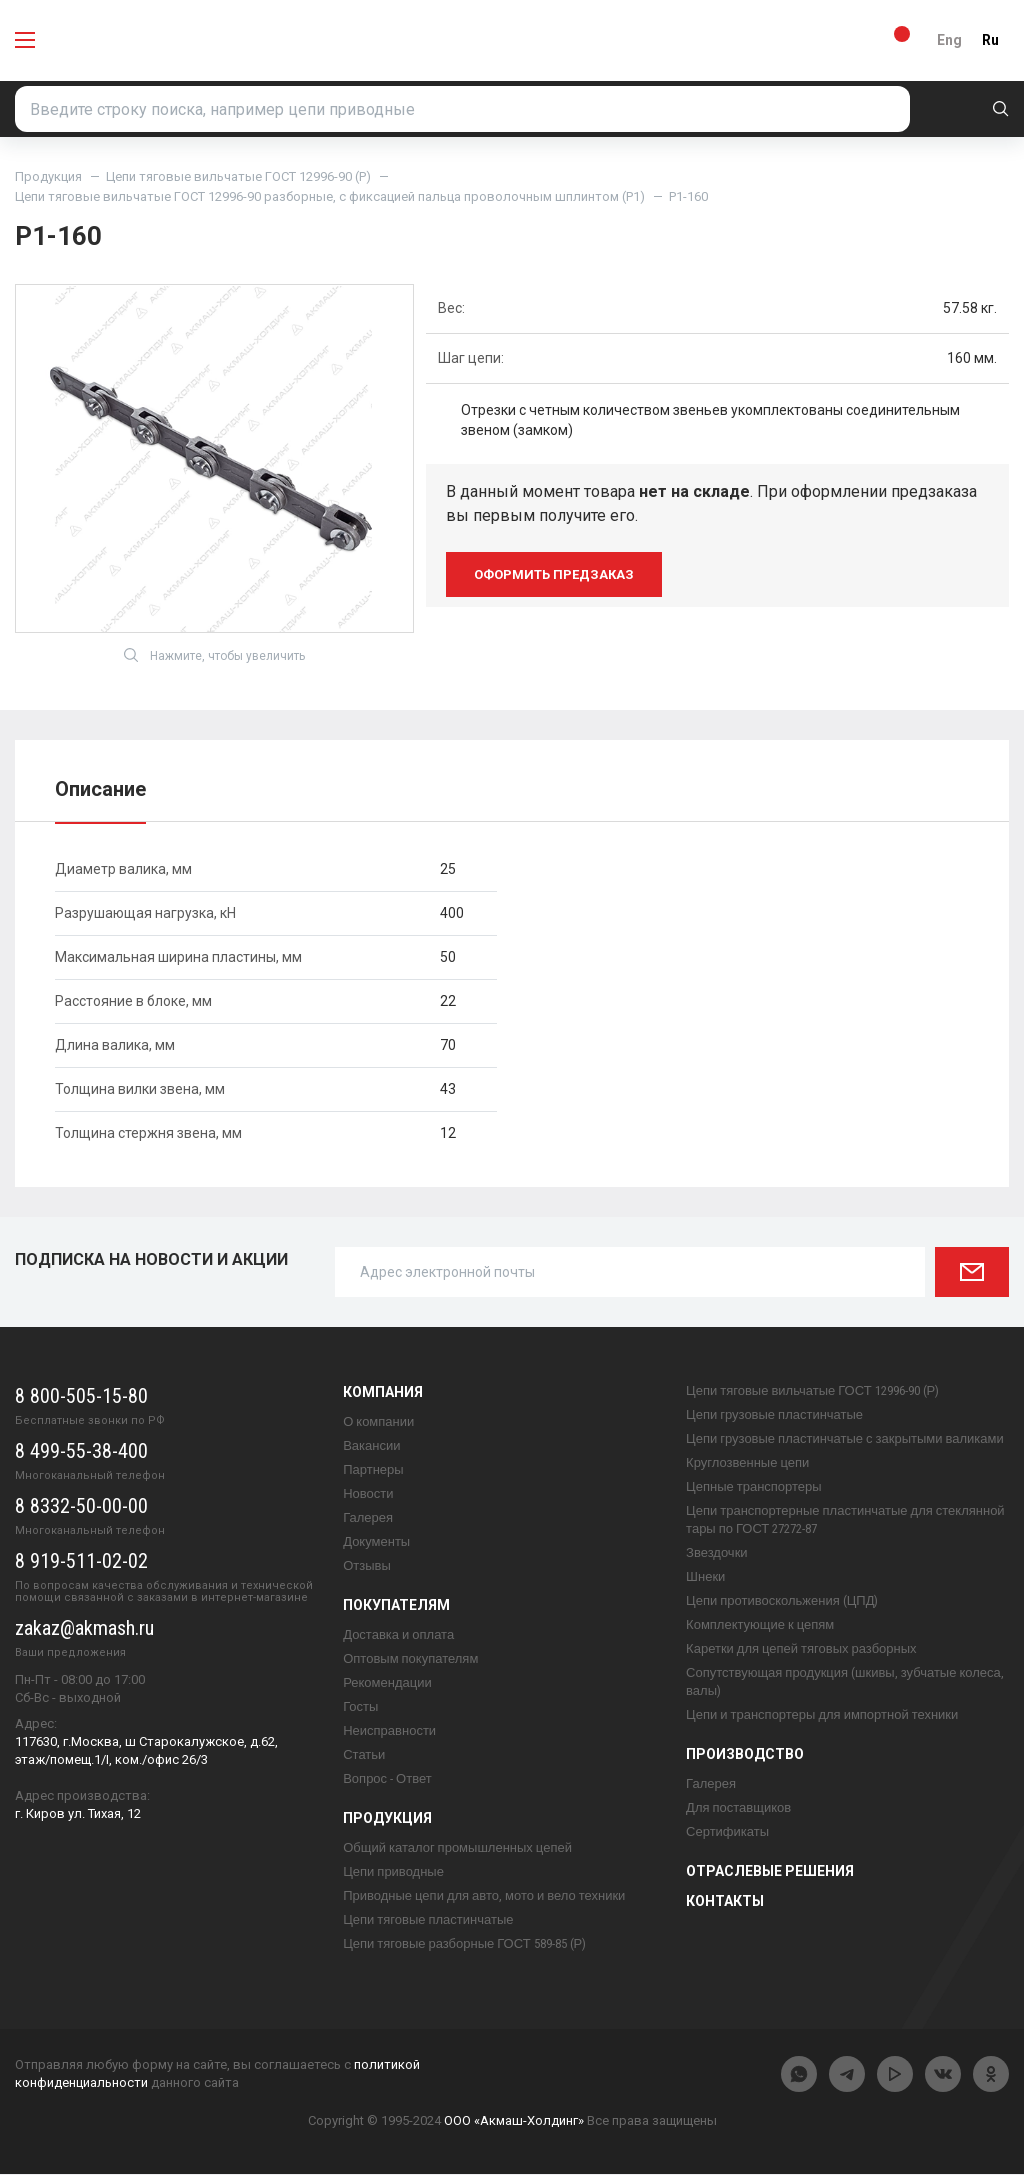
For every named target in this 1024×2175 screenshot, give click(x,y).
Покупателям (396, 1606)
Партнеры (373, 1470)
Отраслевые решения (770, 1872)
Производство (745, 1755)
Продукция (48, 176)
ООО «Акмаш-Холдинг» (514, 2121)
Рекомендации (387, 1683)
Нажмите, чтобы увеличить (214, 656)
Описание (100, 790)
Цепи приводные (393, 1872)
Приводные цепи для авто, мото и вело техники (484, 1896)
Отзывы (367, 1566)
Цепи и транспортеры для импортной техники (822, 1715)
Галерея (368, 1518)
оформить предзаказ (554, 574)
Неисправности (389, 1731)
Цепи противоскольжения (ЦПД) (782, 1601)
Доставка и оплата (398, 1635)
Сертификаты (727, 1832)
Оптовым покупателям (410, 1659)
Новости (368, 1494)
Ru (990, 40)
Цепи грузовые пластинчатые (774, 1415)
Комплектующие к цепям (760, 1625)
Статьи (364, 1755)
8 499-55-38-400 (81, 1452)
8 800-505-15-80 (81, 1397)
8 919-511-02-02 (81, 1562)
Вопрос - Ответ (387, 1779)
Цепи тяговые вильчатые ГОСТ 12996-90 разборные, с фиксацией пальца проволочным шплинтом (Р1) (330, 196)
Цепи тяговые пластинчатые (428, 1920)
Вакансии (371, 1446)
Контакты (725, 1902)
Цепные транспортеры (754, 1487)
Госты (360, 1707)
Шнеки (705, 1577)
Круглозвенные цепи (747, 1463)
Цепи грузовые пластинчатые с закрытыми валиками (845, 1439)
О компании (378, 1422)
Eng (949, 40)
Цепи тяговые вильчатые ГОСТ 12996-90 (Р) (238, 176)
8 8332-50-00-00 (81, 1507)
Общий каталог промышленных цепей (457, 1848)
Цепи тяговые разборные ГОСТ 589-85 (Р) (464, 1944)
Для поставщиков (738, 1808)
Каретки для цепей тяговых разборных (801, 1649)
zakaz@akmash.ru (84, 1629)
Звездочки (716, 1553)
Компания (383, 1393)
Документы (376, 1542)
